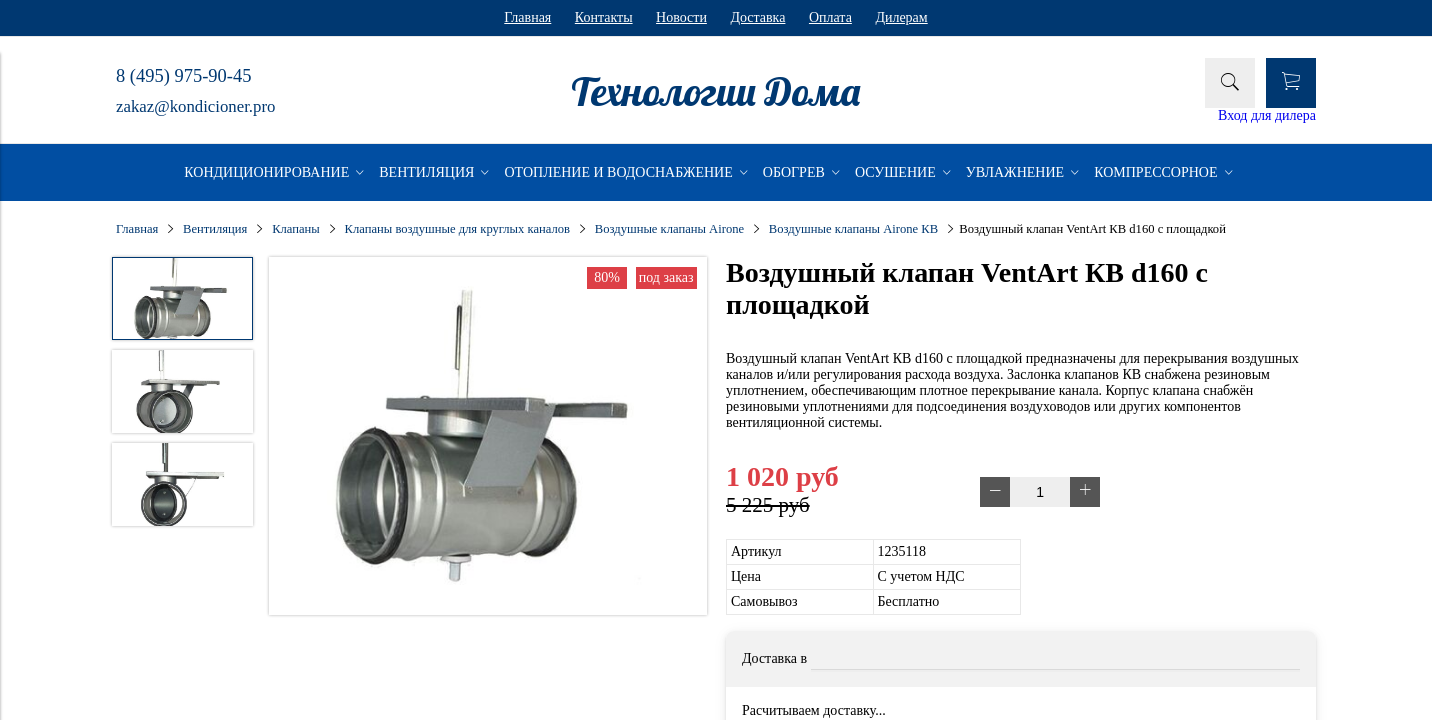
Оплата (830, 17)
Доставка (757, 17)
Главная (527, 17)
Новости (681, 17)
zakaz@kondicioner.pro (195, 106)
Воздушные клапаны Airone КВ (853, 229)
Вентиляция (215, 229)
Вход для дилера (1267, 115)
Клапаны (296, 229)
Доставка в (774, 658)
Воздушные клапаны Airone (669, 229)
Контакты (604, 17)
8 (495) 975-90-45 (183, 76)
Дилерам (901, 17)
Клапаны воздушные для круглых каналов (457, 229)
